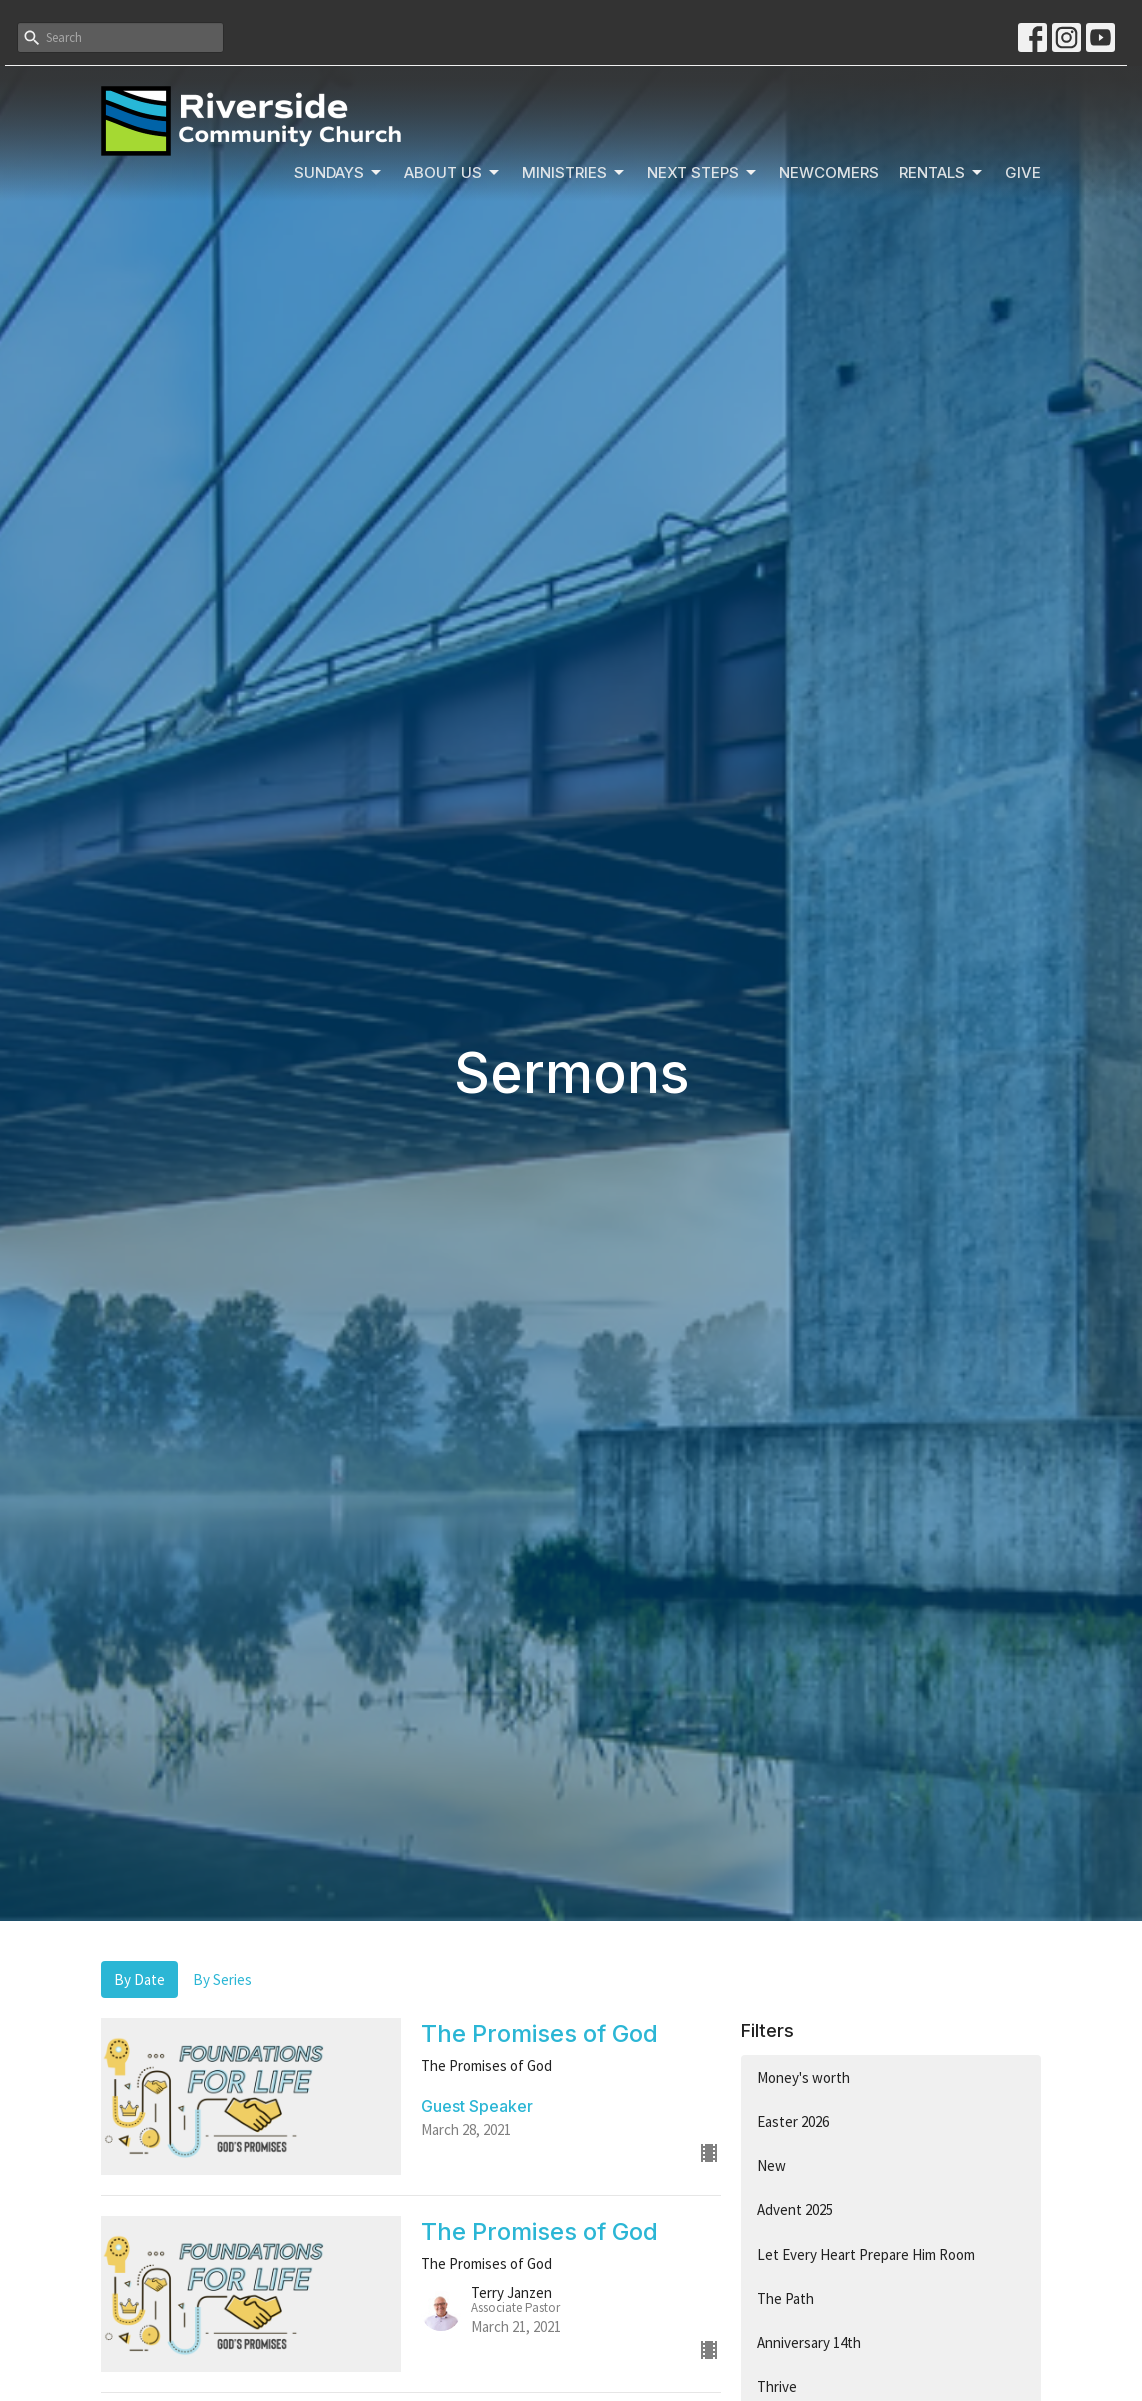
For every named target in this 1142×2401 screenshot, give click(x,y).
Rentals (942, 173)
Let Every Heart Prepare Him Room (866, 2254)
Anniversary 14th (809, 2342)
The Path (785, 2298)
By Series (222, 1979)
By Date (139, 1979)
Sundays (339, 173)
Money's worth (803, 2077)
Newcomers (829, 172)
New (771, 2165)
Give (1023, 172)
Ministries (574, 173)
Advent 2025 (795, 2209)
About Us (453, 173)
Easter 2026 (793, 2121)
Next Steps (703, 173)
